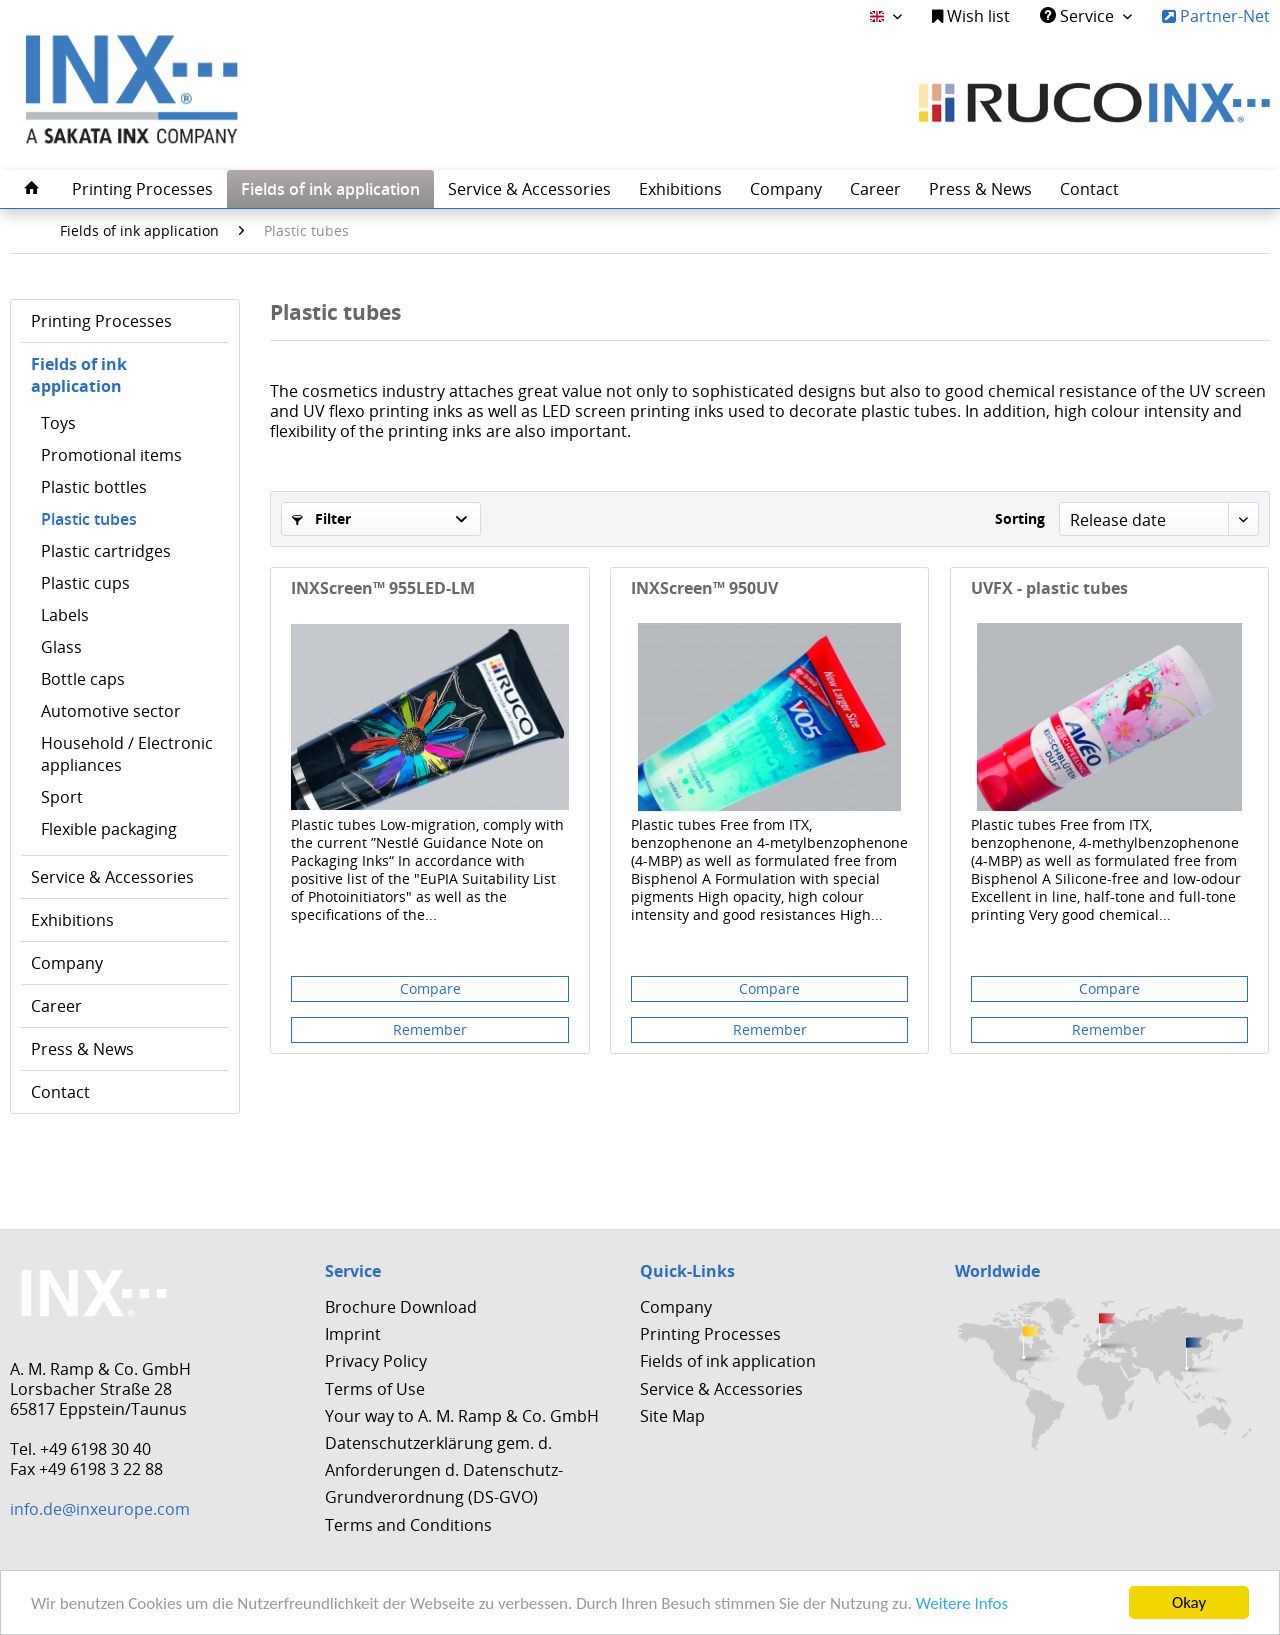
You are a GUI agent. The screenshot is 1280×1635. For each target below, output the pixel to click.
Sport (62, 797)
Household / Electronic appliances (127, 754)
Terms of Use (375, 1389)
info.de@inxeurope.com (100, 1509)
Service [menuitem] (1079, 16)
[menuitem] (971, 16)
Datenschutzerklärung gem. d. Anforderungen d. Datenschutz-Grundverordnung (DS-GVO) (444, 1470)
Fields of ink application (79, 375)
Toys (58, 423)
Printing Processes (101, 321)
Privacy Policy (376, 1361)
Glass (61, 647)
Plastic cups (85, 583)
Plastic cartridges (106, 551)
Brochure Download (401, 1307)
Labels (65, 615)
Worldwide (997, 1271)
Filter (321, 518)
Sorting (1020, 518)
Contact (60, 1092)
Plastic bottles (94, 487)
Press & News (82, 1049)
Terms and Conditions (408, 1525)
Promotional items (111, 455)
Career (56, 1006)
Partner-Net (1216, 16)
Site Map (672, 1416)
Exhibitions (72, 920)
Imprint (353, 1334)
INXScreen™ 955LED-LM (383, 588)
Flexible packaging (109, 829)
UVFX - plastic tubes (1049, 588)
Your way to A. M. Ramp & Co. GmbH (462, 1416)
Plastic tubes (89, 519)
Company (67, 963)
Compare (430, 988)
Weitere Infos (962, 1603)
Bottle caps (83, 679)
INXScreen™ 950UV (704, 588)
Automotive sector (111, 711)
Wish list (971, 16)
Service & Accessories (112, 877)
